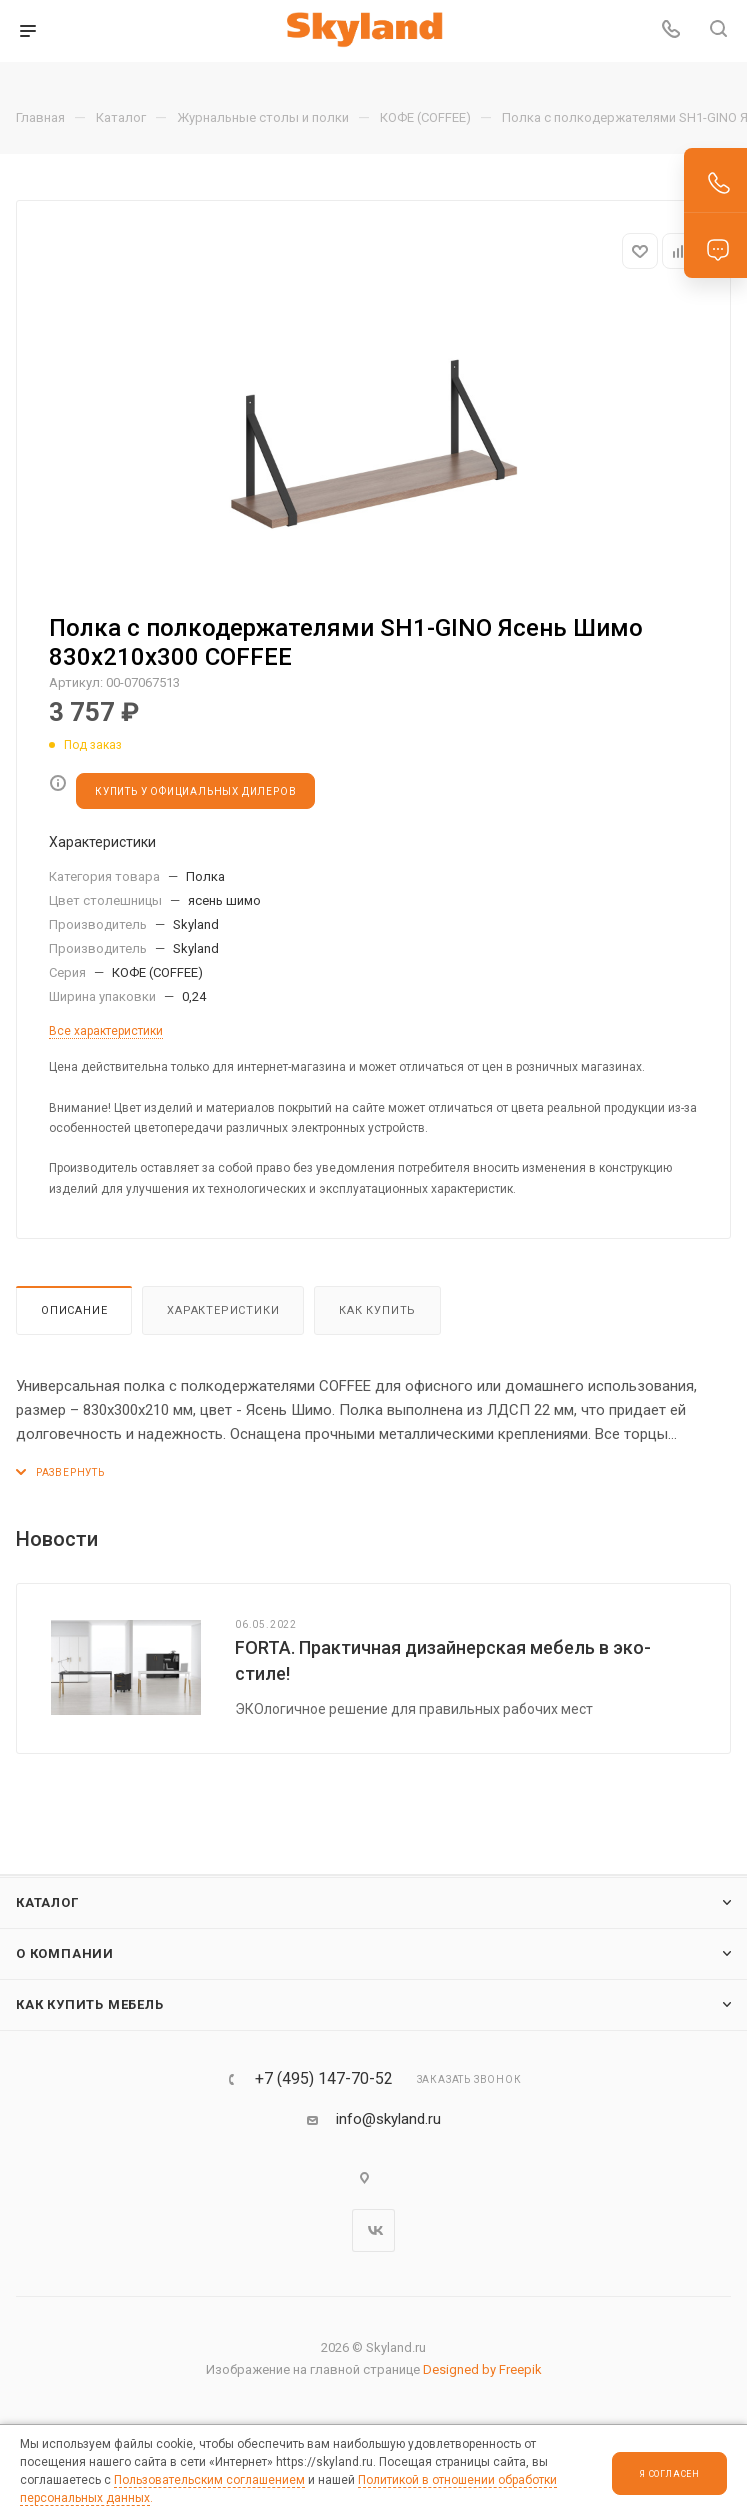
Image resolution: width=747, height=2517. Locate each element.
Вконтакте (373, 2230)
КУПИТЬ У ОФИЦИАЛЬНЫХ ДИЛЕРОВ (195, 791)
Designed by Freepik (482, 2369)
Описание (74, 1310)
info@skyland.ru (388, 2119)
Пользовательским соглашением (209, 2480)
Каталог (47, 1902)
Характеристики (223, 1310)
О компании (65, 1953)
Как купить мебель (90, 2004)
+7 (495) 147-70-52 (324, 2079)
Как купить (377, 1310)
